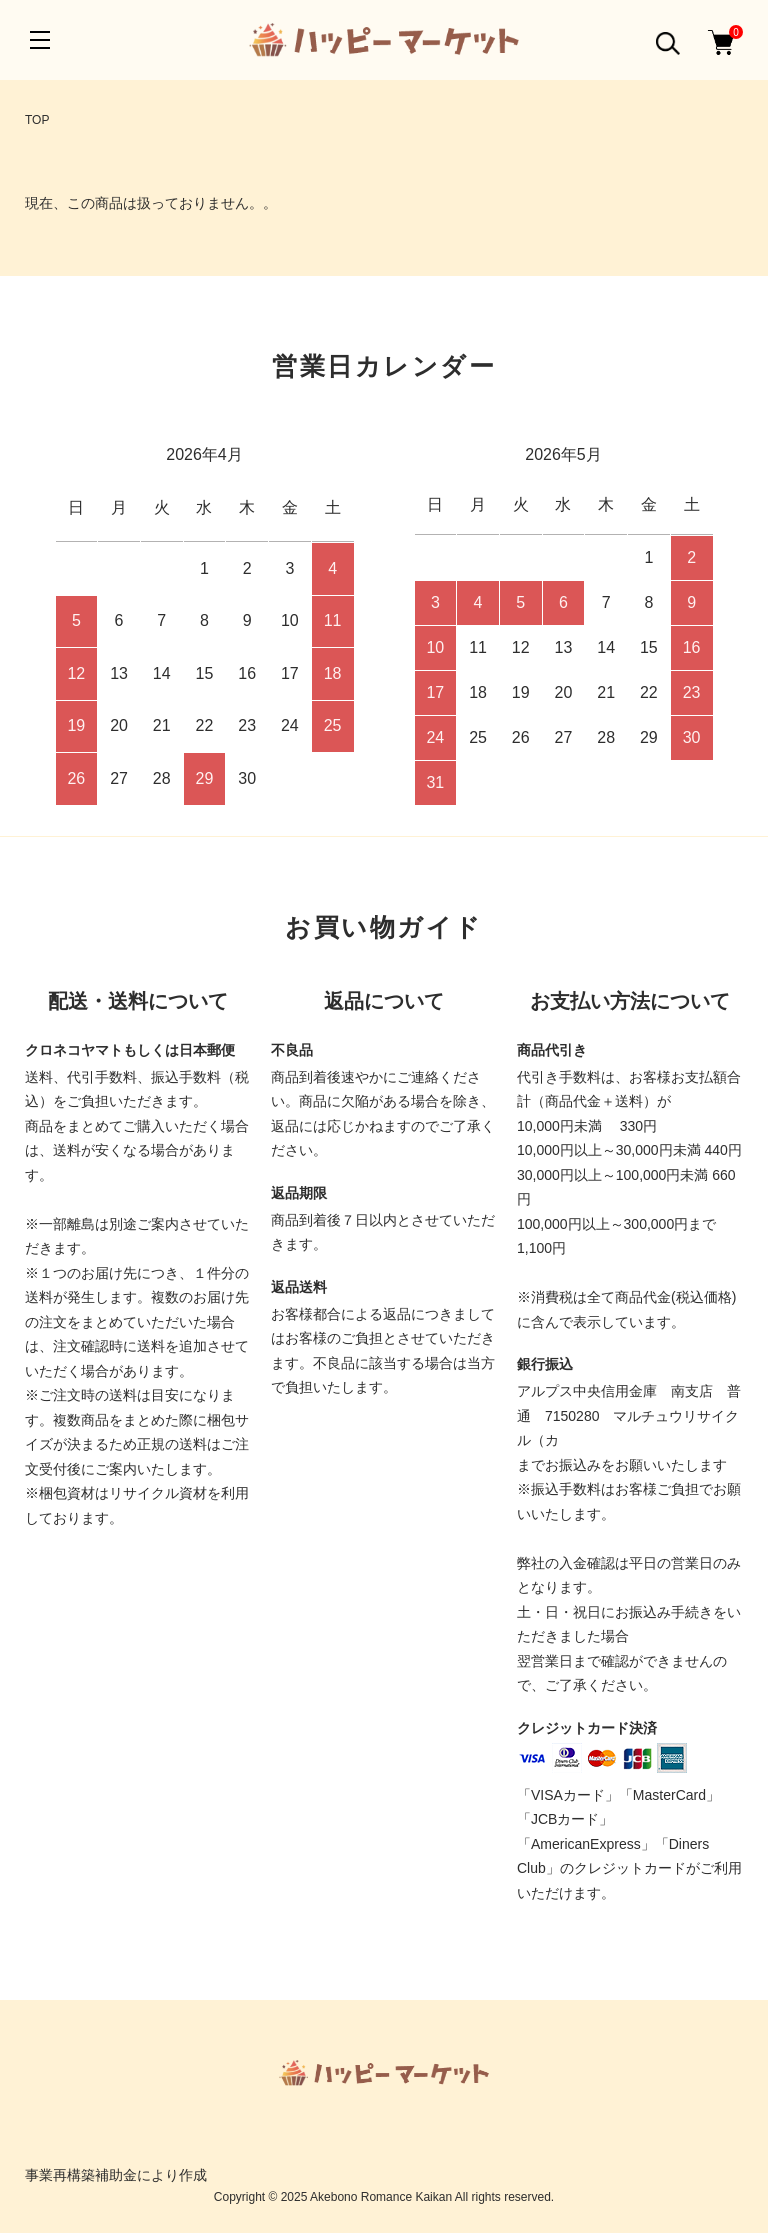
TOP (37, 120)
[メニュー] (40, 40)
